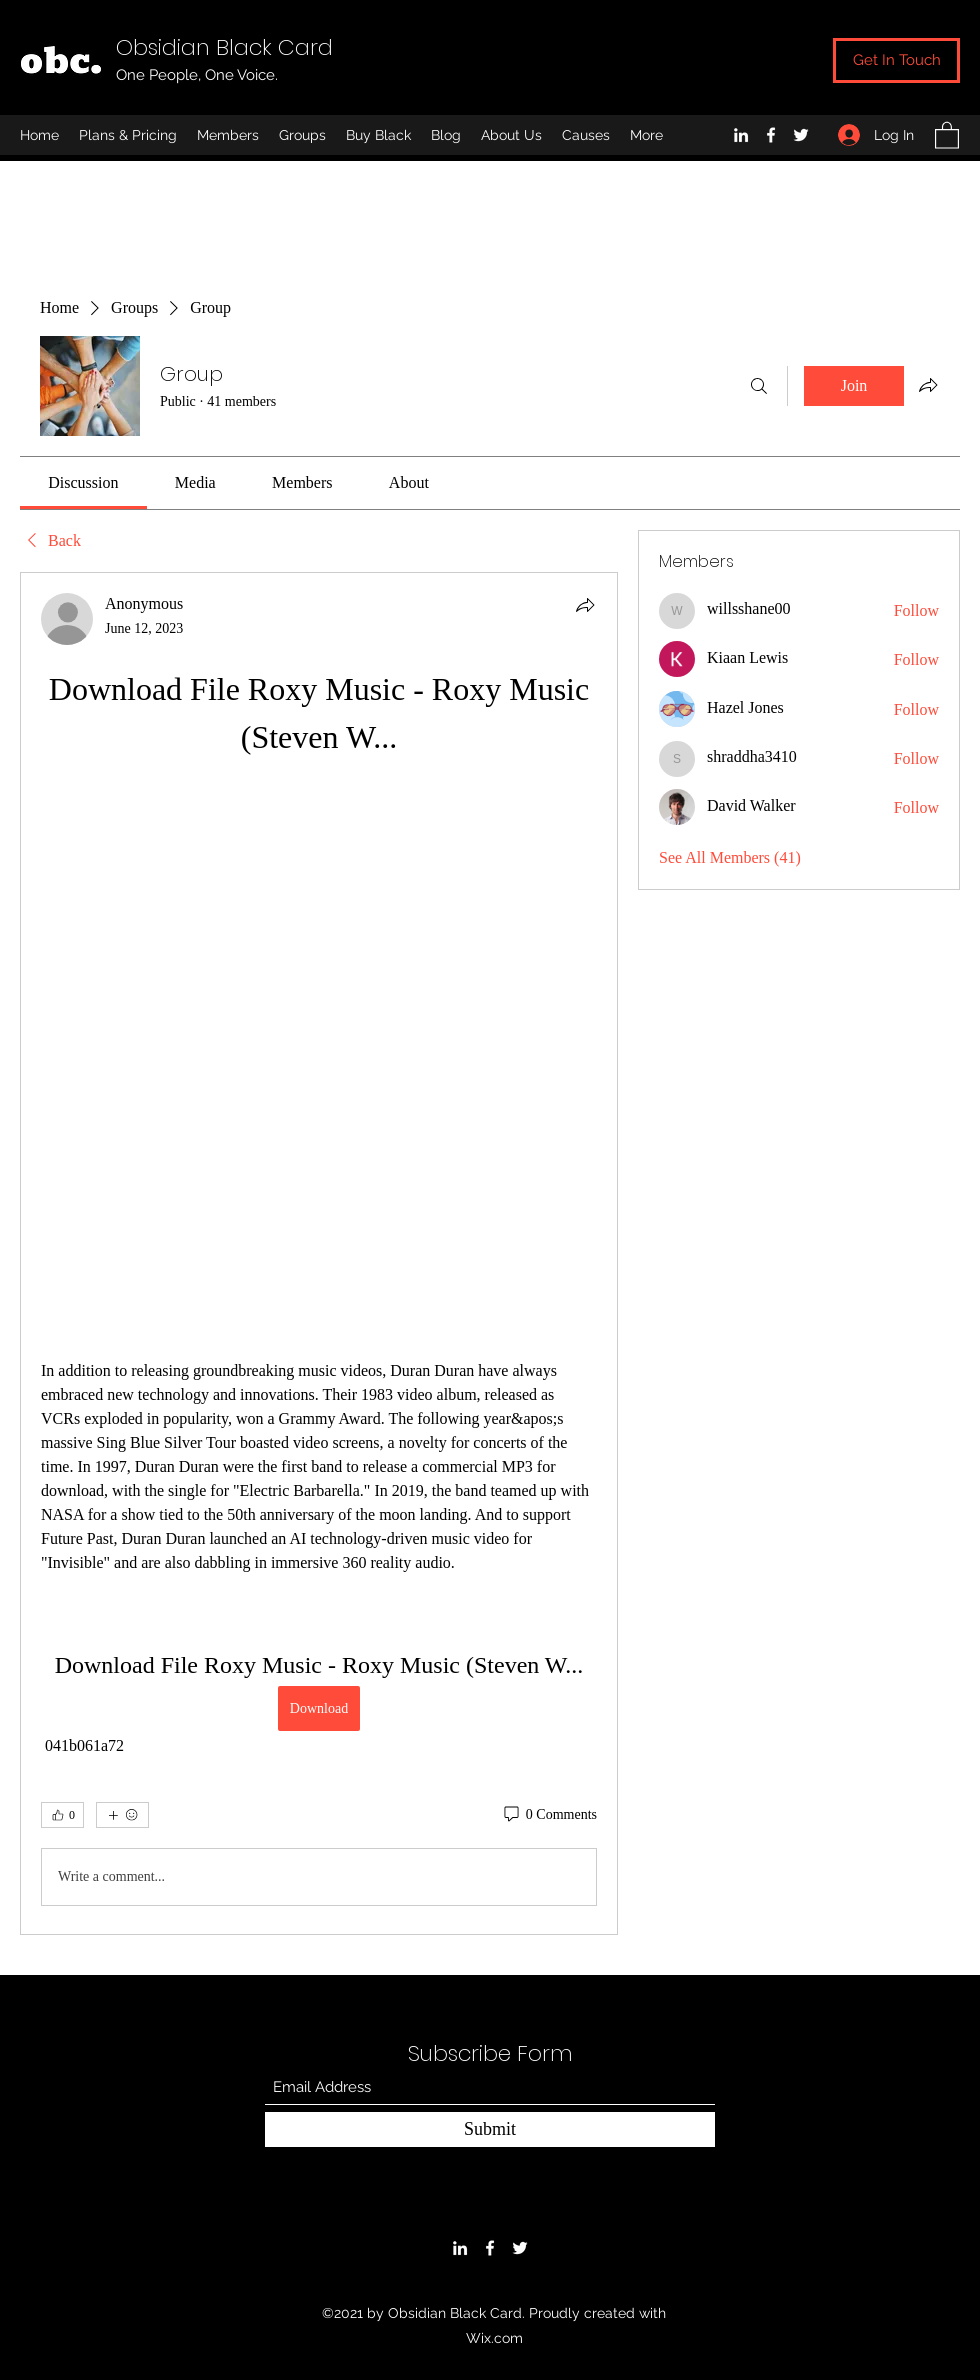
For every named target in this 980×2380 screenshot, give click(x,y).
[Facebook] (771, 135)
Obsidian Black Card (224, 47)
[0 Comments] (549, 1815)
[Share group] (928, 385)
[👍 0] (62, 1815)
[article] (319, 1253)
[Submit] (490, 2129)
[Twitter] (801, 135)
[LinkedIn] (741, 135)
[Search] (759, 386)
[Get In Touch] (896, 60)
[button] (947, 134)
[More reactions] (122, 1815)
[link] (83, 482)
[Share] (585, 605)
